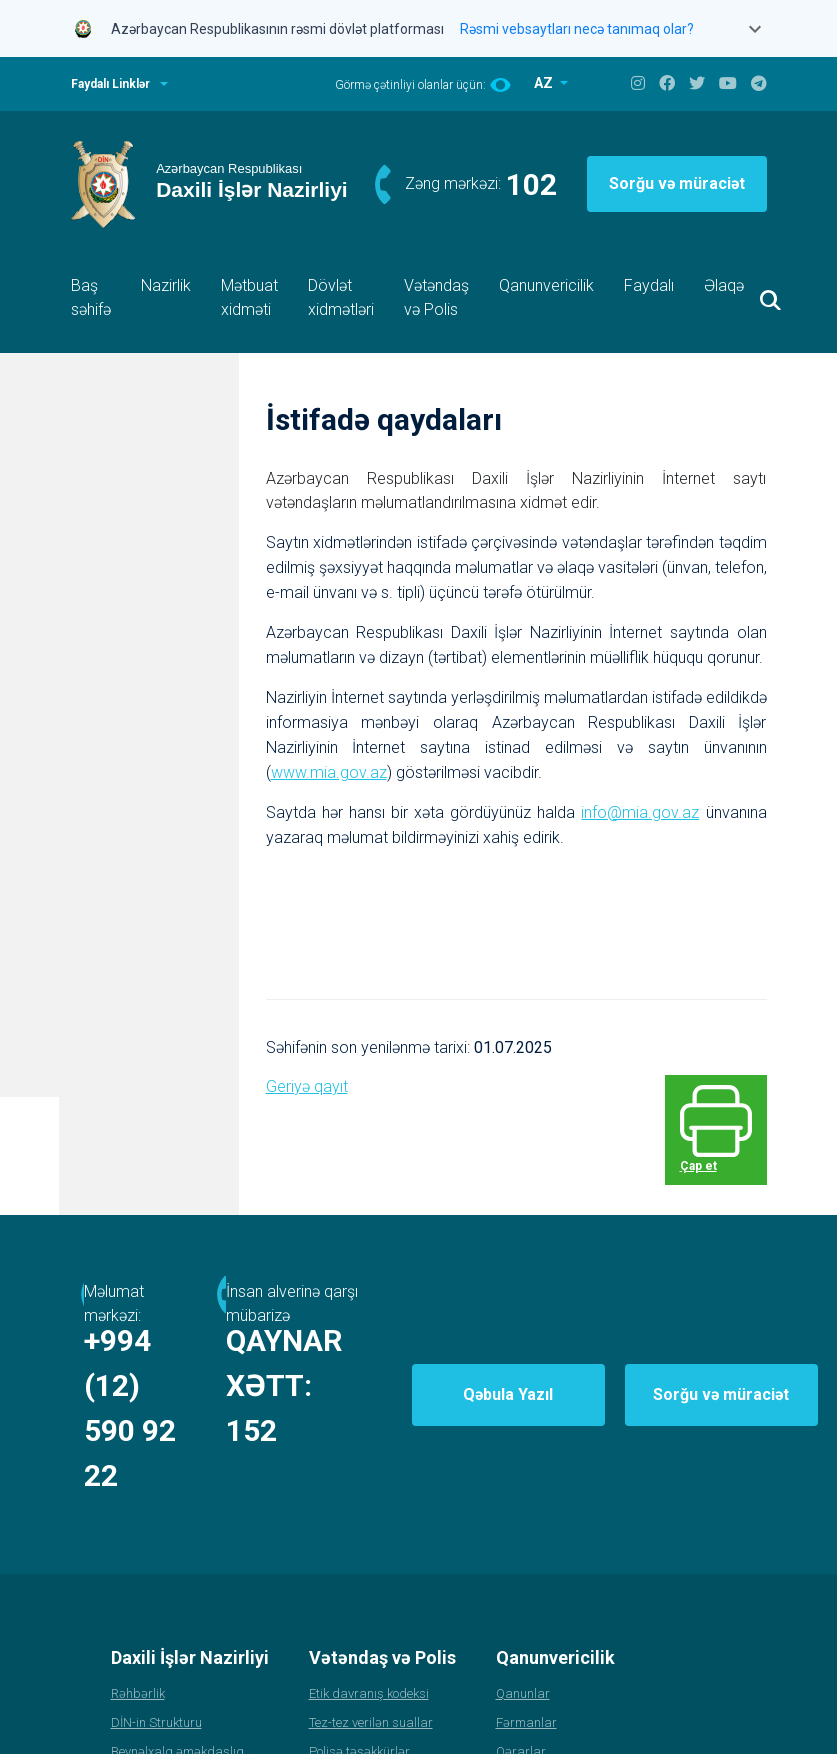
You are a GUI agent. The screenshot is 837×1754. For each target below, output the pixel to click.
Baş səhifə (91, 297)
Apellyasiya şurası (362, 1718)
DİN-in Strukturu (156, 1631)
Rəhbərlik (138, 1602)
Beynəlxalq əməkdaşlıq (177, 1660)
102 (531, 184)
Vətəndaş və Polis (436, 297)
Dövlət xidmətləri (341, 297)
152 (467, 1384)
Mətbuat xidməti (249, 297)
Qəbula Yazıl (615, 1348)
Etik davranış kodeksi (369, 1602)
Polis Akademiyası (163, 1718)
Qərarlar (521, 1660)
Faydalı (649, 285)
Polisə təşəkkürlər (359, 1660)
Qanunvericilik (546, 285)
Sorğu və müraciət (677, 183)
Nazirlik (166, 285)
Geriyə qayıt (307, 1085)
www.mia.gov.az (329, 771)
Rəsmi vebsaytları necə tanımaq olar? (577, 29)
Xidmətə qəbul (351, 1689)
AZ (545, 83)
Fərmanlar (526, 1631)
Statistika (138, 1689)
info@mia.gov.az (640, 811)
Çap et (721, 1143)
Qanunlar (523, 1602)
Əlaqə (724, 285)
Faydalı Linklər (110, 84)
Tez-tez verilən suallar (371, 1631)
